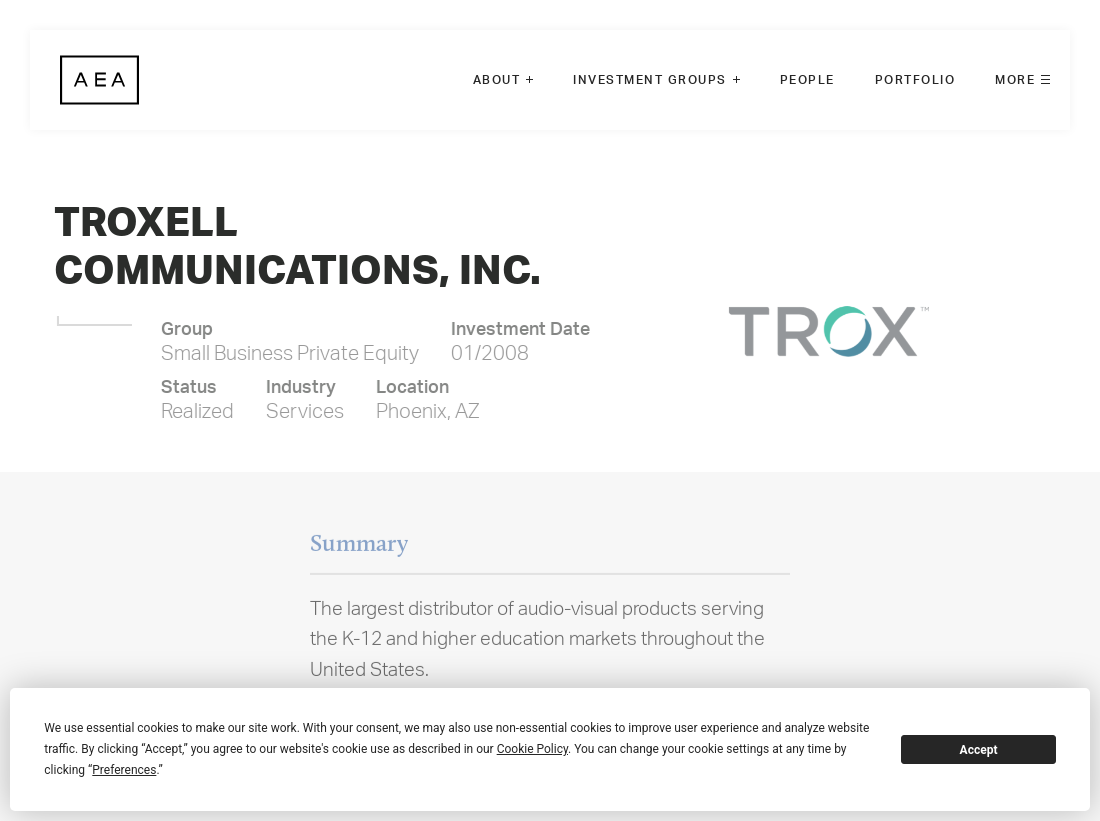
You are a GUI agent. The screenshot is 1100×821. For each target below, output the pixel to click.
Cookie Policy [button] (532, 749)
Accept (979, 750)
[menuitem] (503, 80)
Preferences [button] (124, 770)
